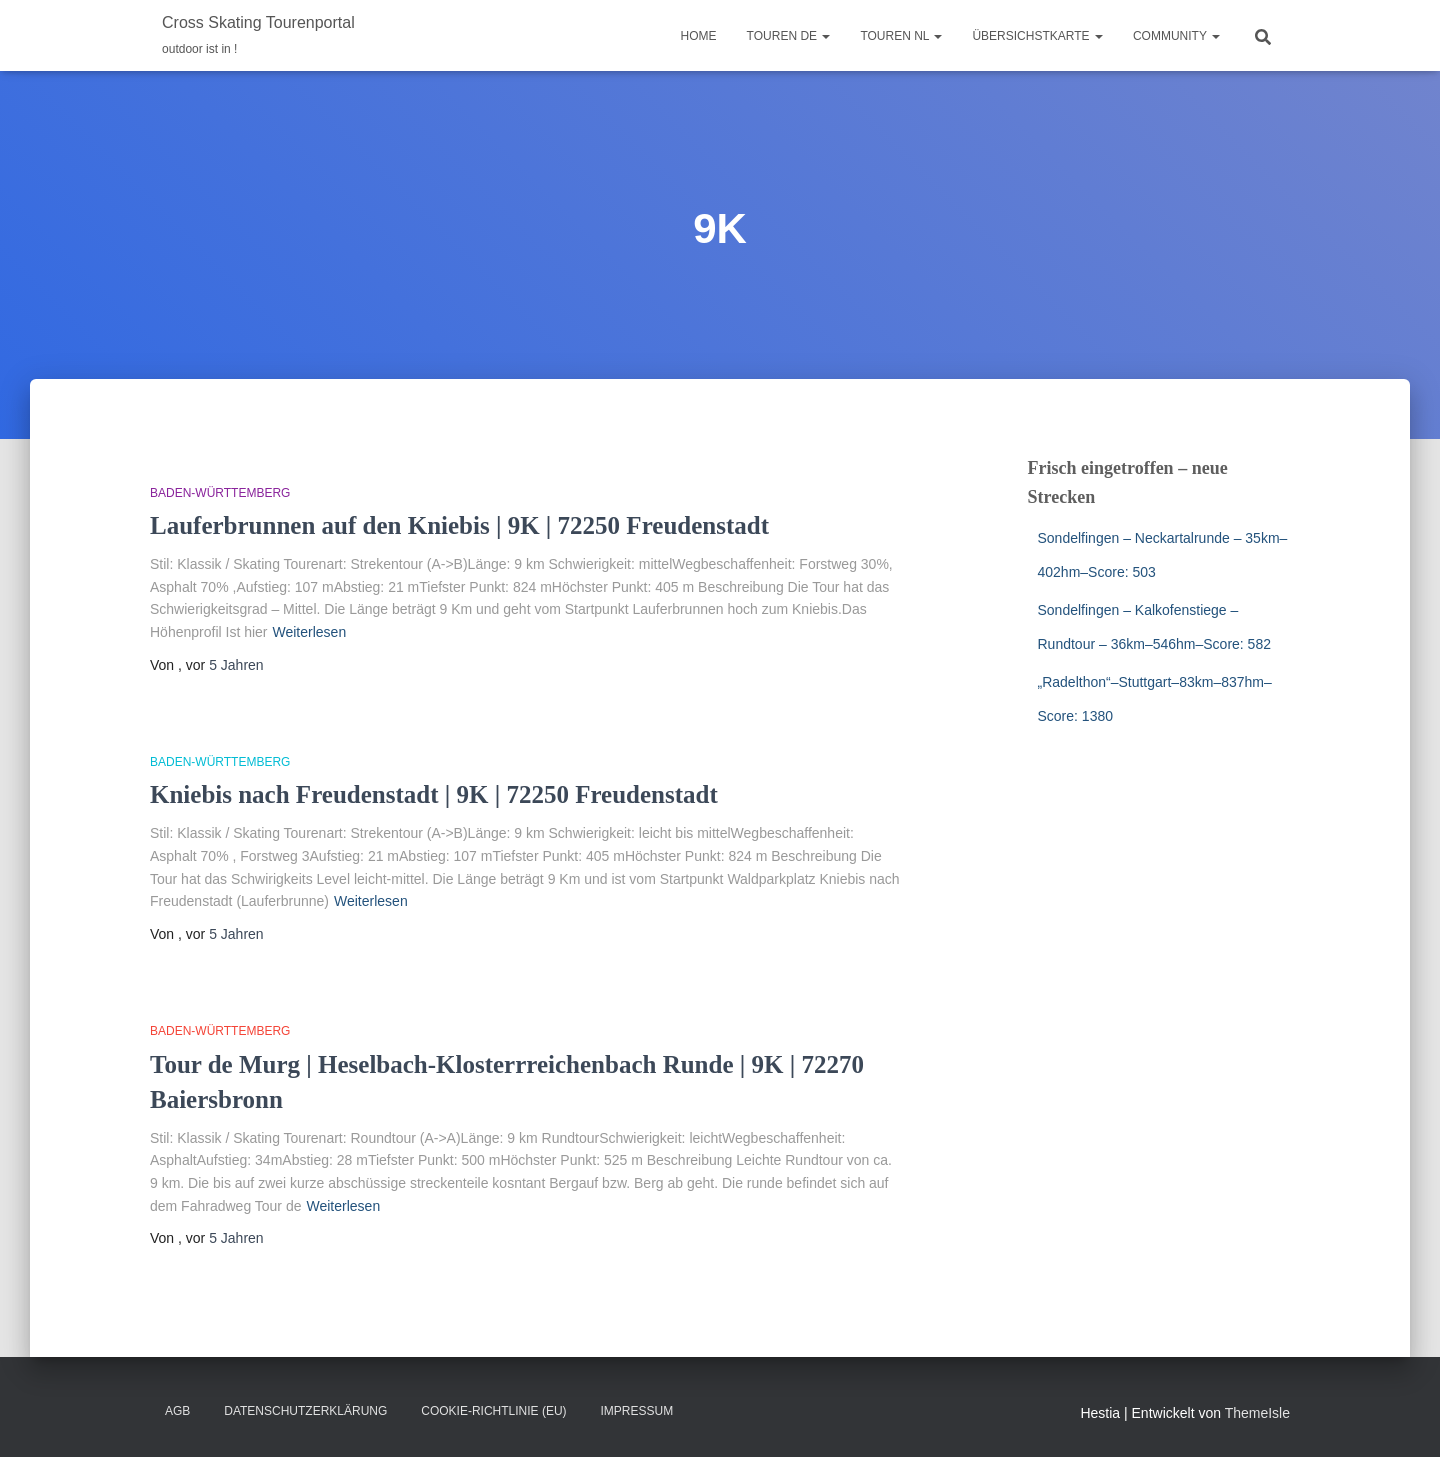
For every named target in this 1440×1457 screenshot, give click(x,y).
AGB (177, 1411)
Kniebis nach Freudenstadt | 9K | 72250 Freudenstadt (434, 794)
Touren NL (901, 36)
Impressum (636, 1411)
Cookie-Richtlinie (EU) (493, 1411)
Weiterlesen (310, 632)
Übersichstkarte (1037, 36)
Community (1176, 36)
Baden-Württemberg (220, 493)
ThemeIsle (1257, 1413)
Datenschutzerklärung (305, 1411)
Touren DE (789, 36)
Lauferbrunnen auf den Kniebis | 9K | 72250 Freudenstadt (459, 525)
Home (699, 36)
